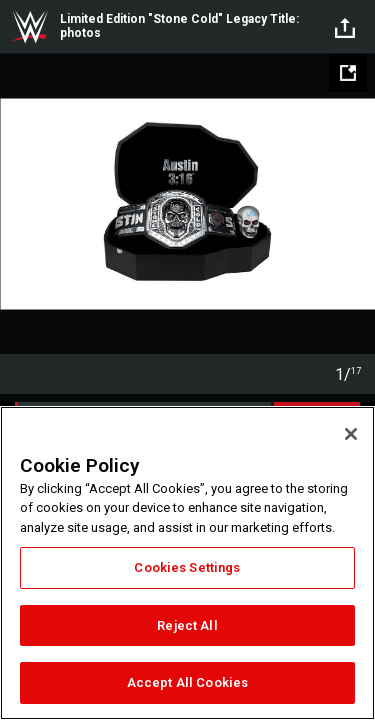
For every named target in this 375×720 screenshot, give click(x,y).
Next (357, 204)
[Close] (351, 434)
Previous (17, 204)
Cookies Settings (187, 567)
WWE (30, 27)
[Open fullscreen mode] (348, 73)
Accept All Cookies (187, 682)
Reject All (187, 625)
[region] (187, 563)
